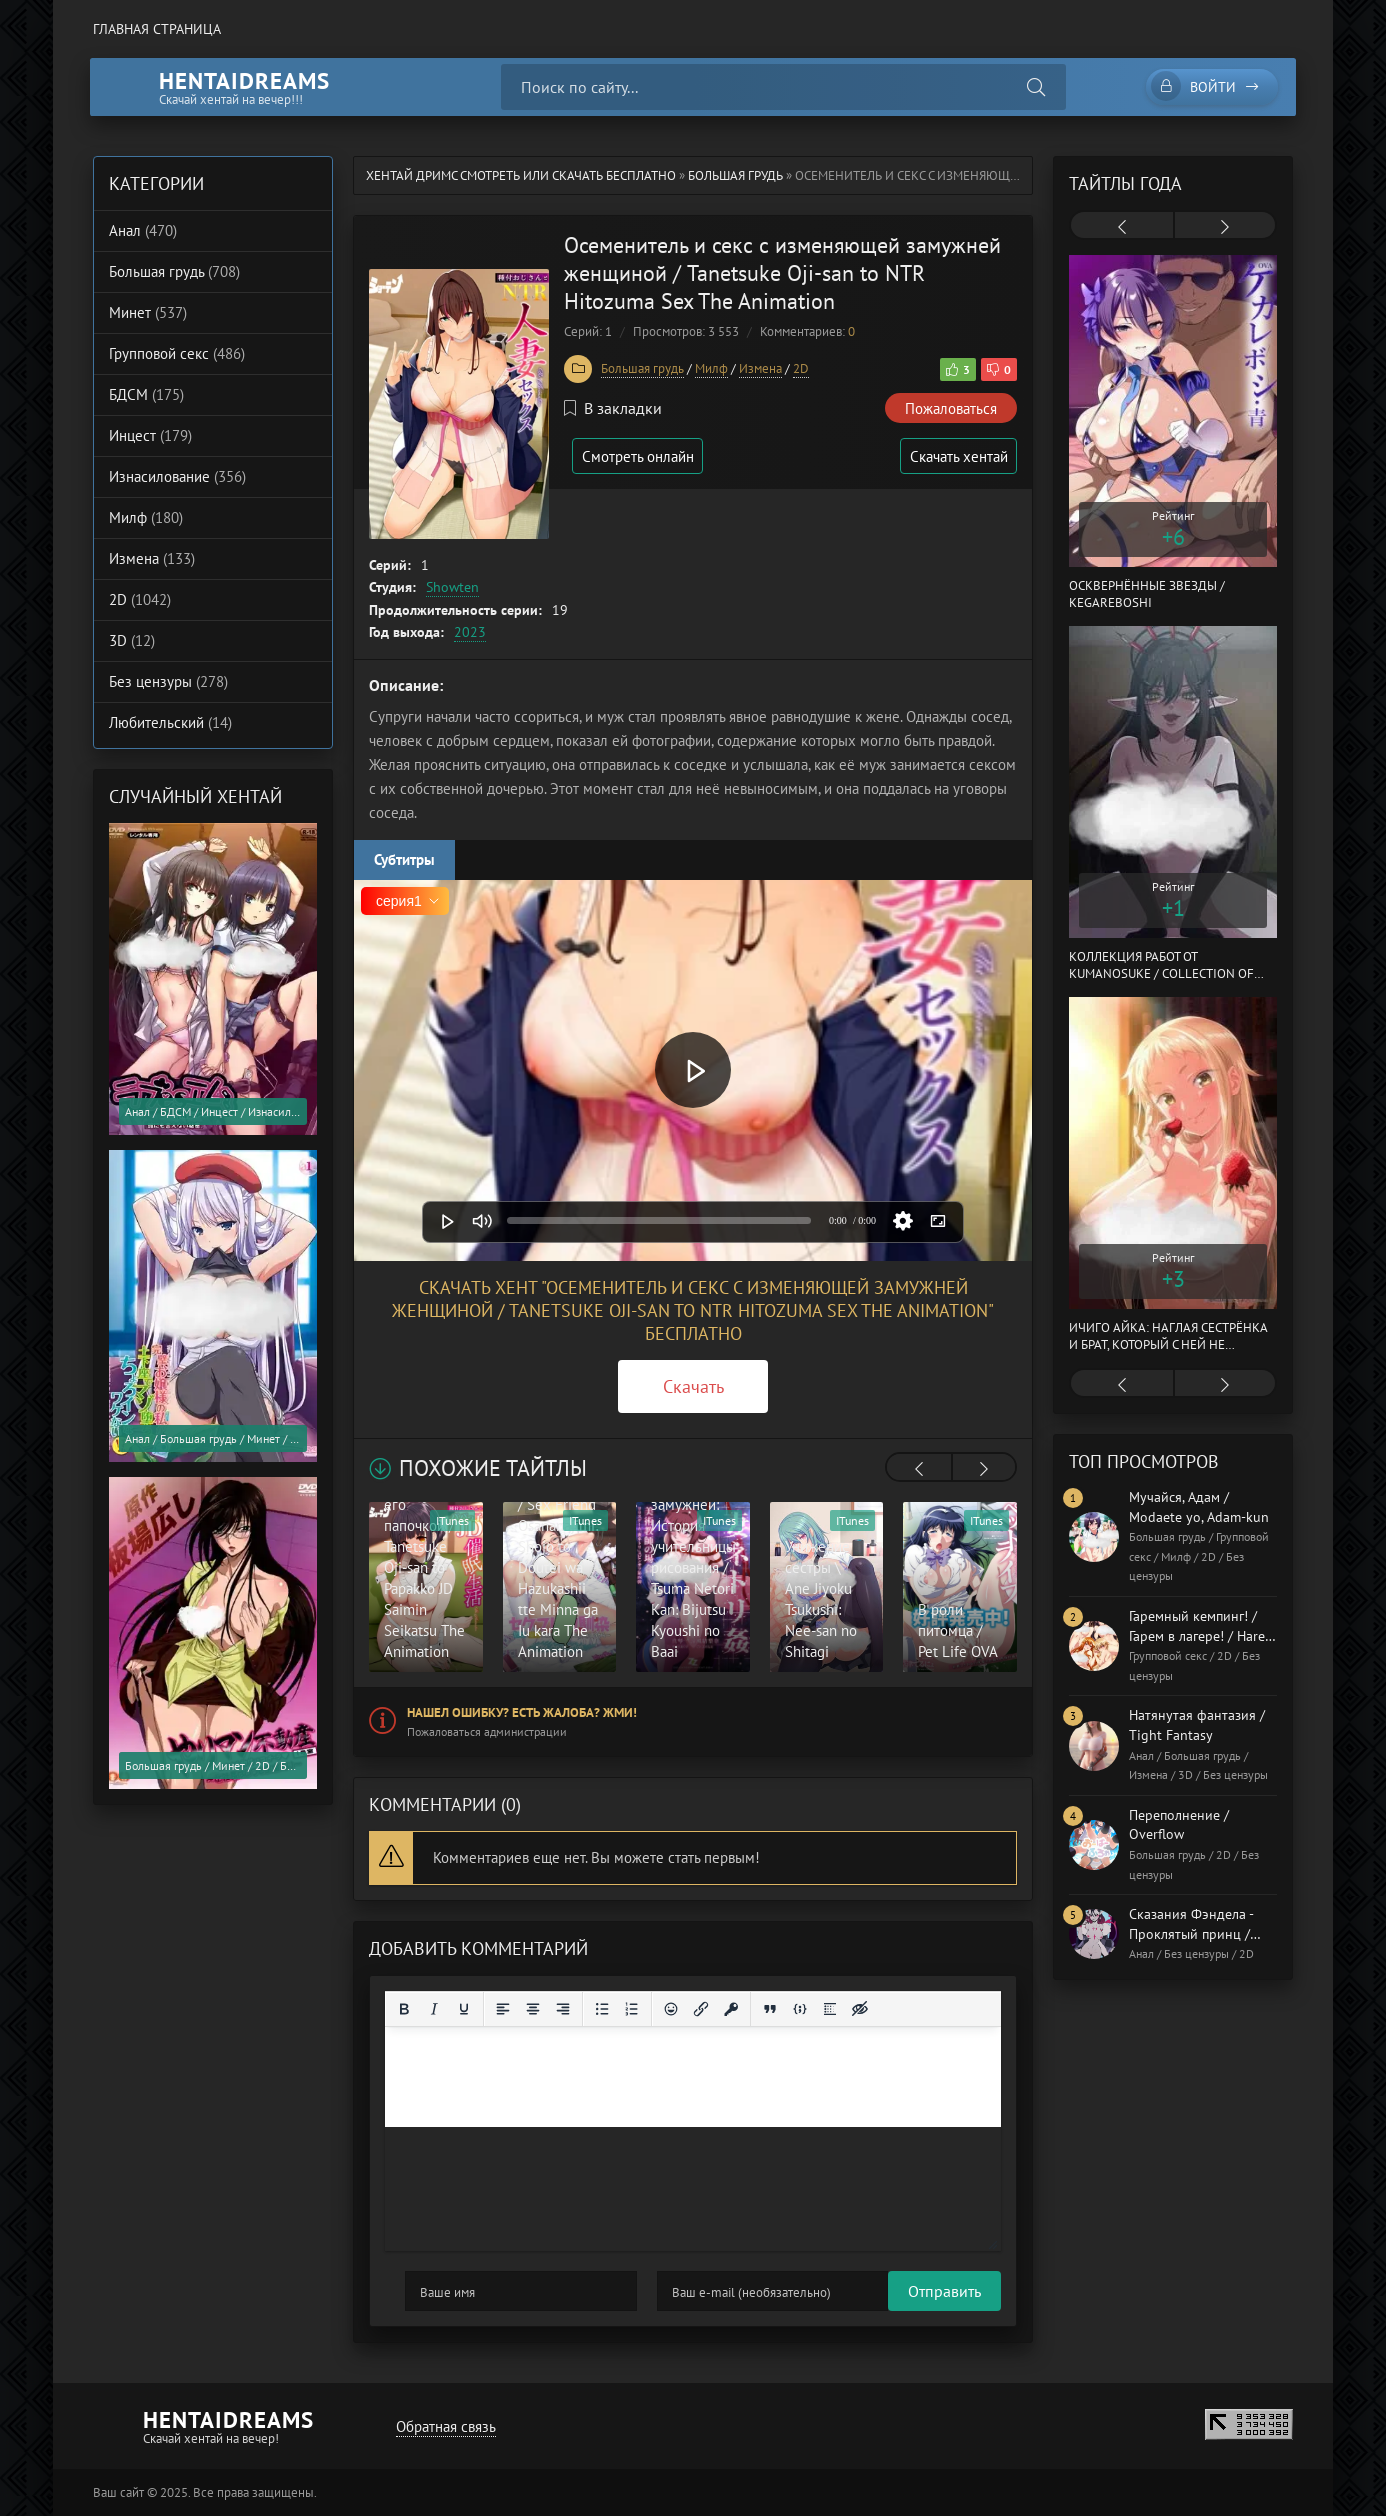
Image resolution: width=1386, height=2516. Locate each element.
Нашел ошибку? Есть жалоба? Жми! (522, 1712)
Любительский (170, 722)
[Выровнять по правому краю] (563, 2009)
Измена (760, 368)
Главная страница (157, 29)
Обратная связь (444, 2426)
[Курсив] (434, 2009)
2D (801, 368)
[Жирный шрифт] (404, 2009)
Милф (711, 368)
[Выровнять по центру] (533, 2009)
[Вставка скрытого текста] (860, 2009)
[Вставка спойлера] (830, 2009)
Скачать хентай (957, 456)
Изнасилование (177, 476)
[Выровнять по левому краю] (503, 2009)
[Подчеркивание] (464, 2009)
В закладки (613, 408)
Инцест (150, 435)
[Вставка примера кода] (800, 2009)
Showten (452, 587)
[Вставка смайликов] (671, 2009)
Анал (143, 230)
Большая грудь (735, 175)
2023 (470, 632)
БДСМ (146, 394)
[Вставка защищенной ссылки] (731, 2009)
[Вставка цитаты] (770, 2009)
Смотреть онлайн (641, 456)
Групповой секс (177, 353)
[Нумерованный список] (632, 2009)
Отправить (441, 2291)
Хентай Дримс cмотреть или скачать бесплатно (521, 175)
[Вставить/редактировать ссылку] (701, 2009)
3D (132, 640)
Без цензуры (168, 681)
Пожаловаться (951, 408)
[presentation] (919, 1469)
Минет (148, 312)
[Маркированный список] (602, 2009)
